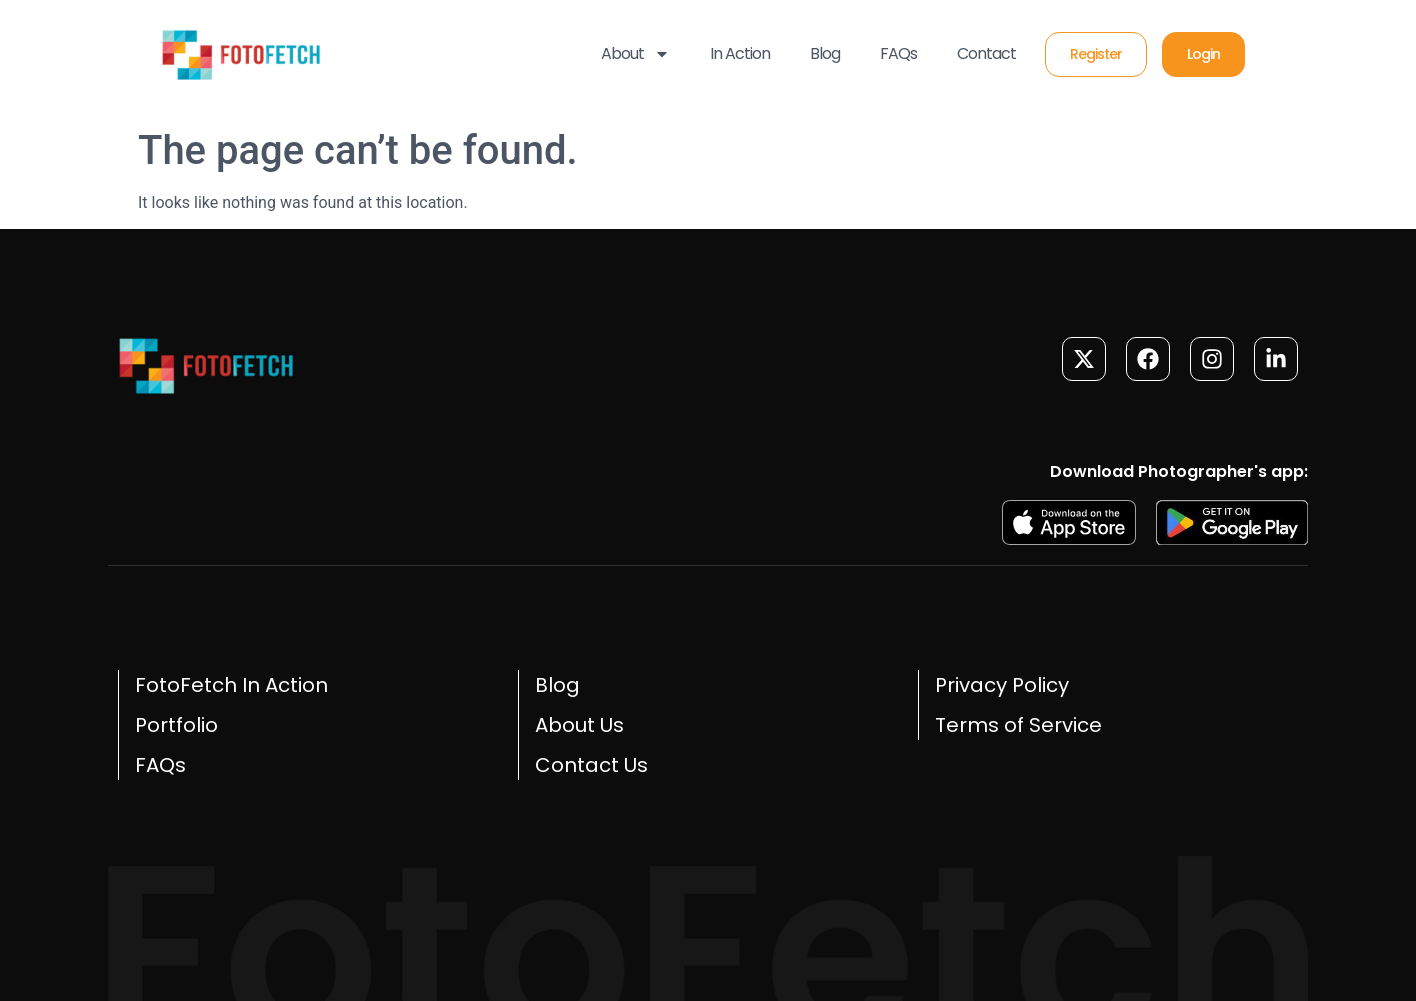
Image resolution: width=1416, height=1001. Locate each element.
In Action (740, 53)
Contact (986, 53)
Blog (825, 53)
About (635, 54)
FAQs (898, 53)
